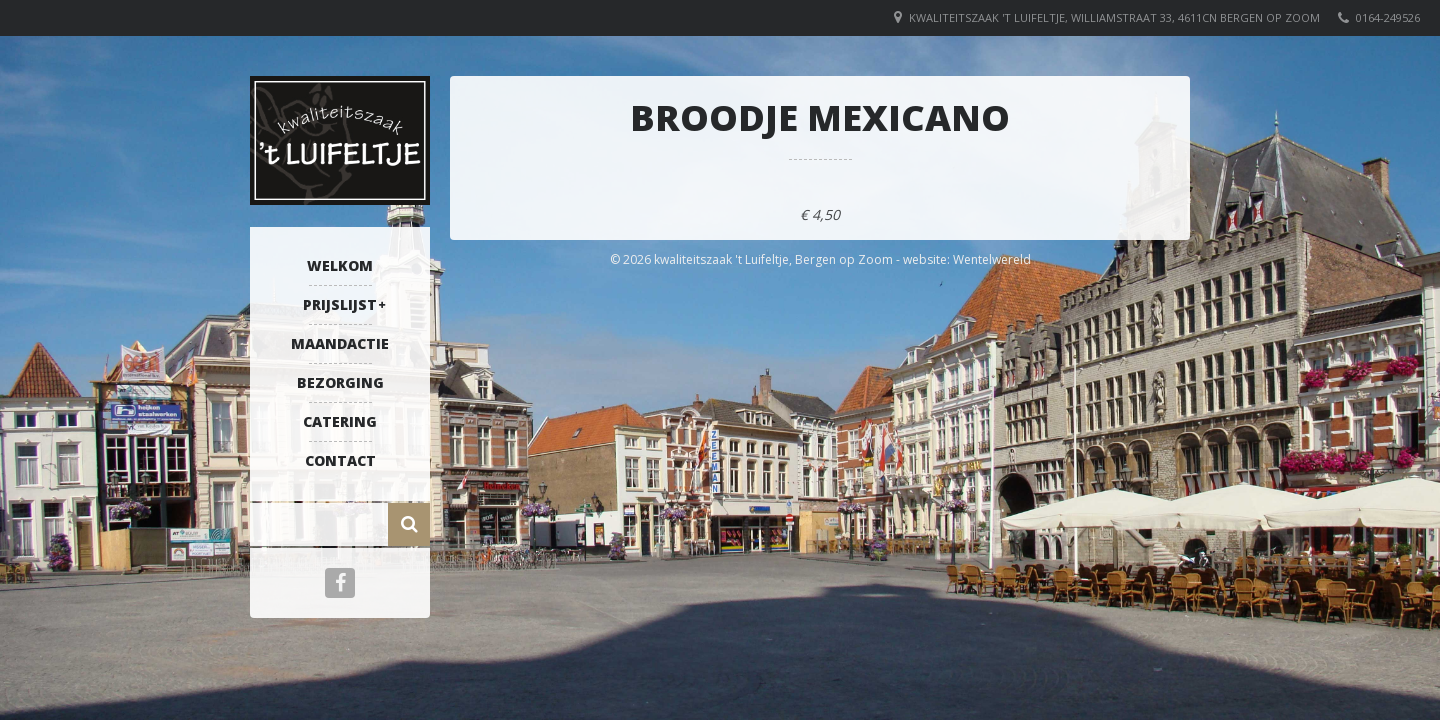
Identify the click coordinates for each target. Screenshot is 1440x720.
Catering (340, 421)
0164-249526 (1388, 17)
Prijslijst (340, 304)
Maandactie (340, 343)
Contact (340, 460)
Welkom (340, 265)
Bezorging (340, 382)
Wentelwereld (992, 259)
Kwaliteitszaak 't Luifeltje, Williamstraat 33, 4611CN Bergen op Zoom (1114, 17)
